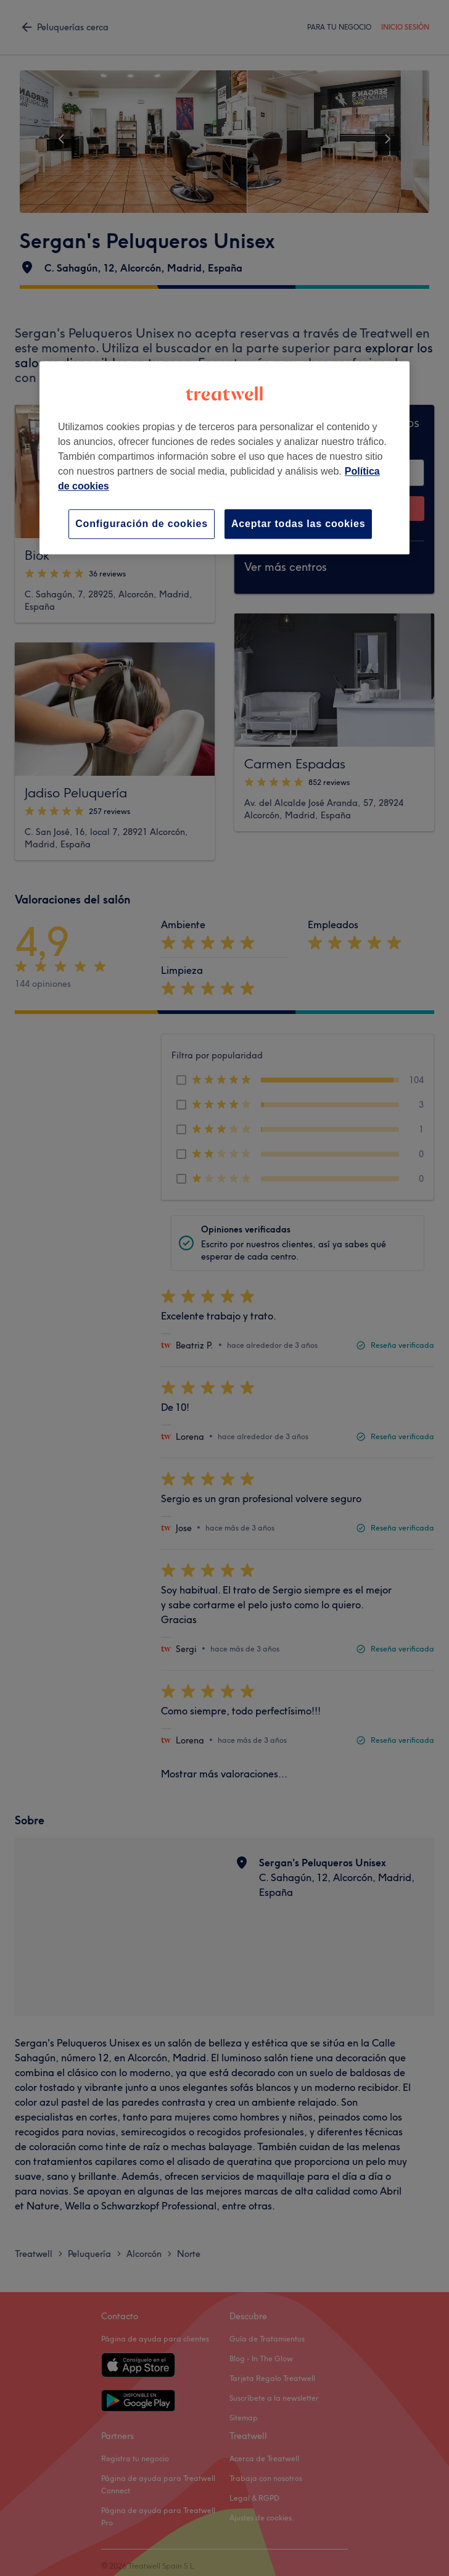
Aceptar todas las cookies (298, 523)
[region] (224, 457)
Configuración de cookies (141, 523)
